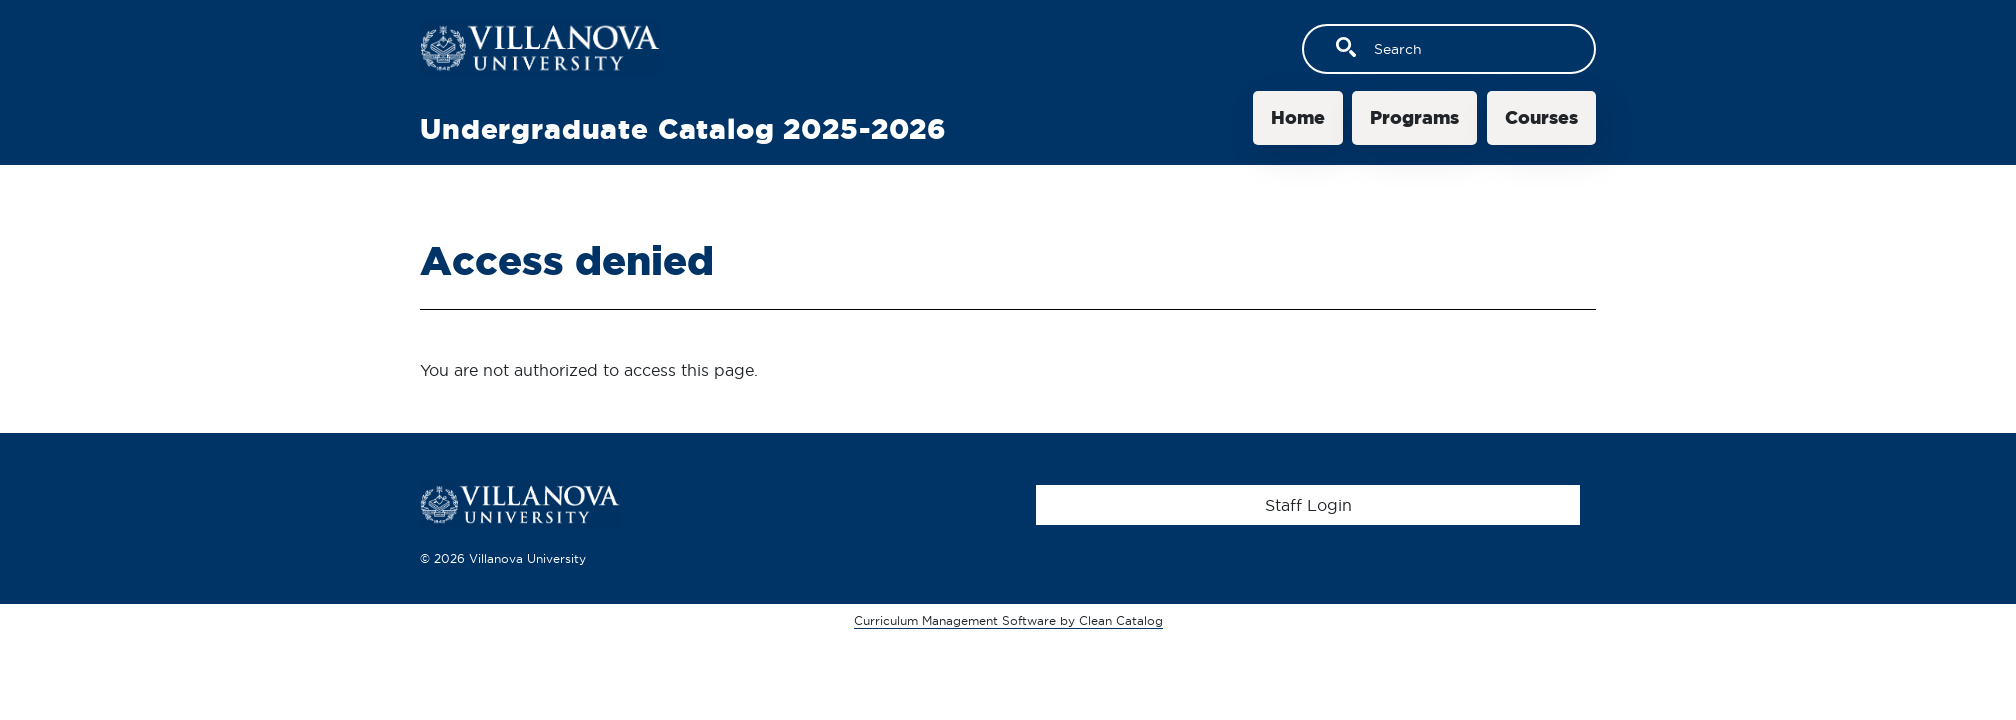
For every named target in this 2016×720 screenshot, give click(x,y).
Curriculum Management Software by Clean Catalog (1008, 620)
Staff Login (1308, 505)
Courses (1541, 117)
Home (1298, 117)
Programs (1414, 117)
